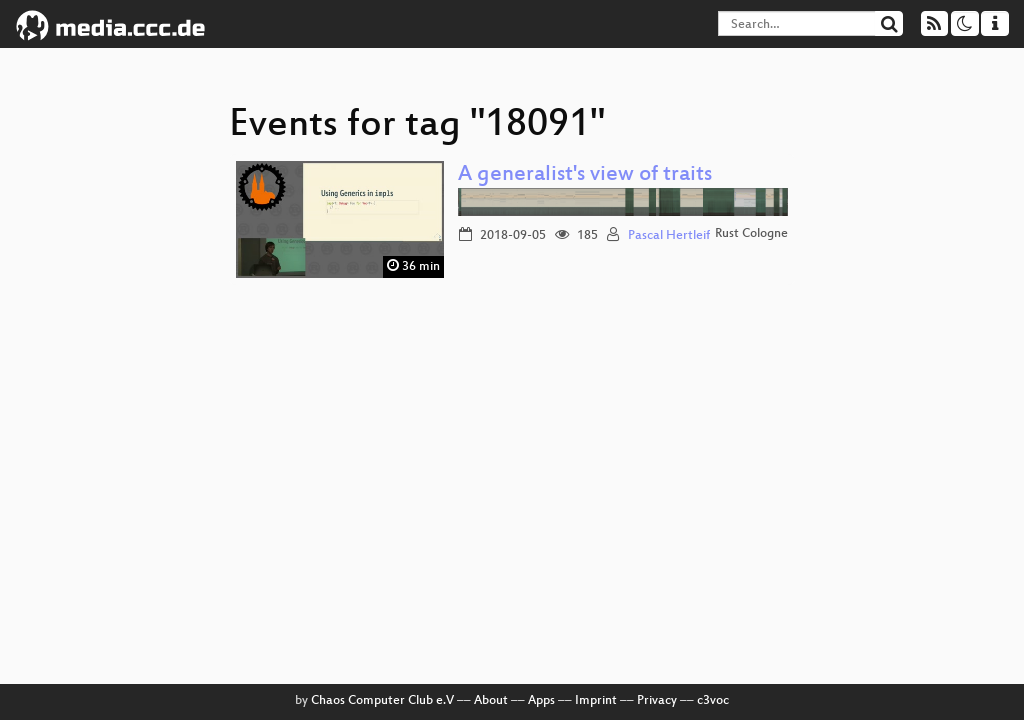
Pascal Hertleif (669, 236)
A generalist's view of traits (585, 175)
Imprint (596, 701)
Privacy (657, 701)
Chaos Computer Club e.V (382, 701)
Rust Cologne (751, 234)
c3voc (713, 701)
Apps (541, 701)
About (491, 701)
